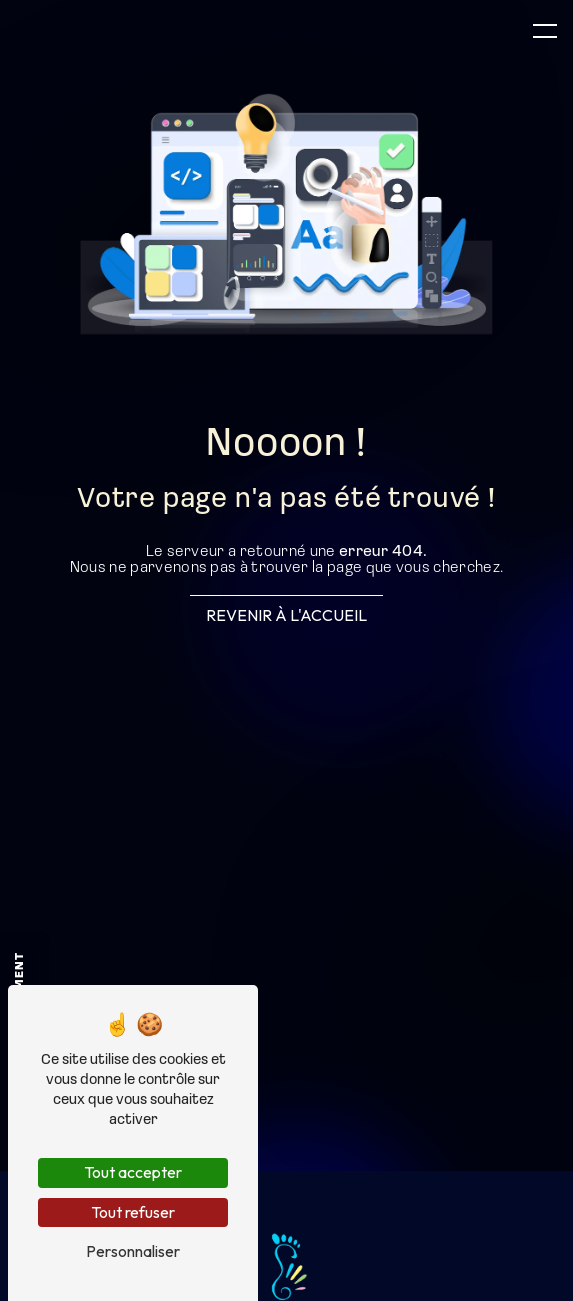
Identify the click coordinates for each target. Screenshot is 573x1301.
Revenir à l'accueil (286, 615)
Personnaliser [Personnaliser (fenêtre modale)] (133, 1251)
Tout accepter (133, 1172)
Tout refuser (133, 1212)
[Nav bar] (545, 30)
